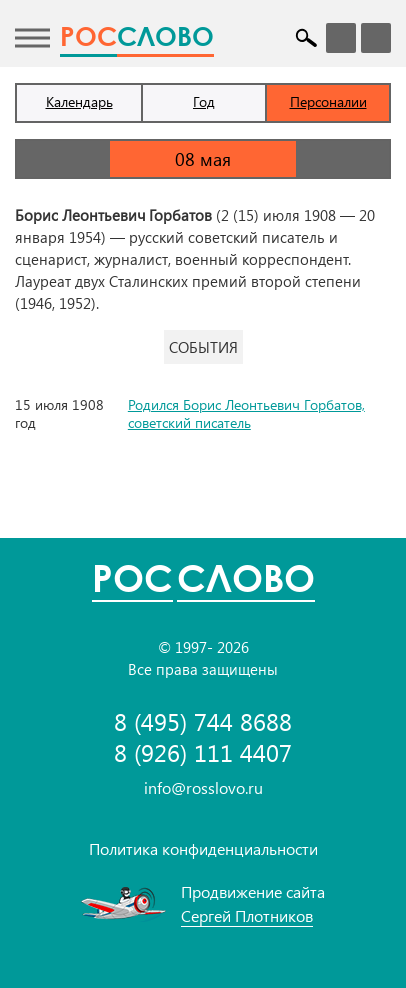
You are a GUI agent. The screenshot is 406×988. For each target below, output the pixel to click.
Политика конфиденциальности (203, 848)
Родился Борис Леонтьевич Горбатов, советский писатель (246, 413)
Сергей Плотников (247, 915)
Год (204, 101)
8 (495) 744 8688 (203, 721)
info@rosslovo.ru (203, 787)
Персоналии (328, 101)
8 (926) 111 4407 (203, 752)
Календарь (79, 101)
